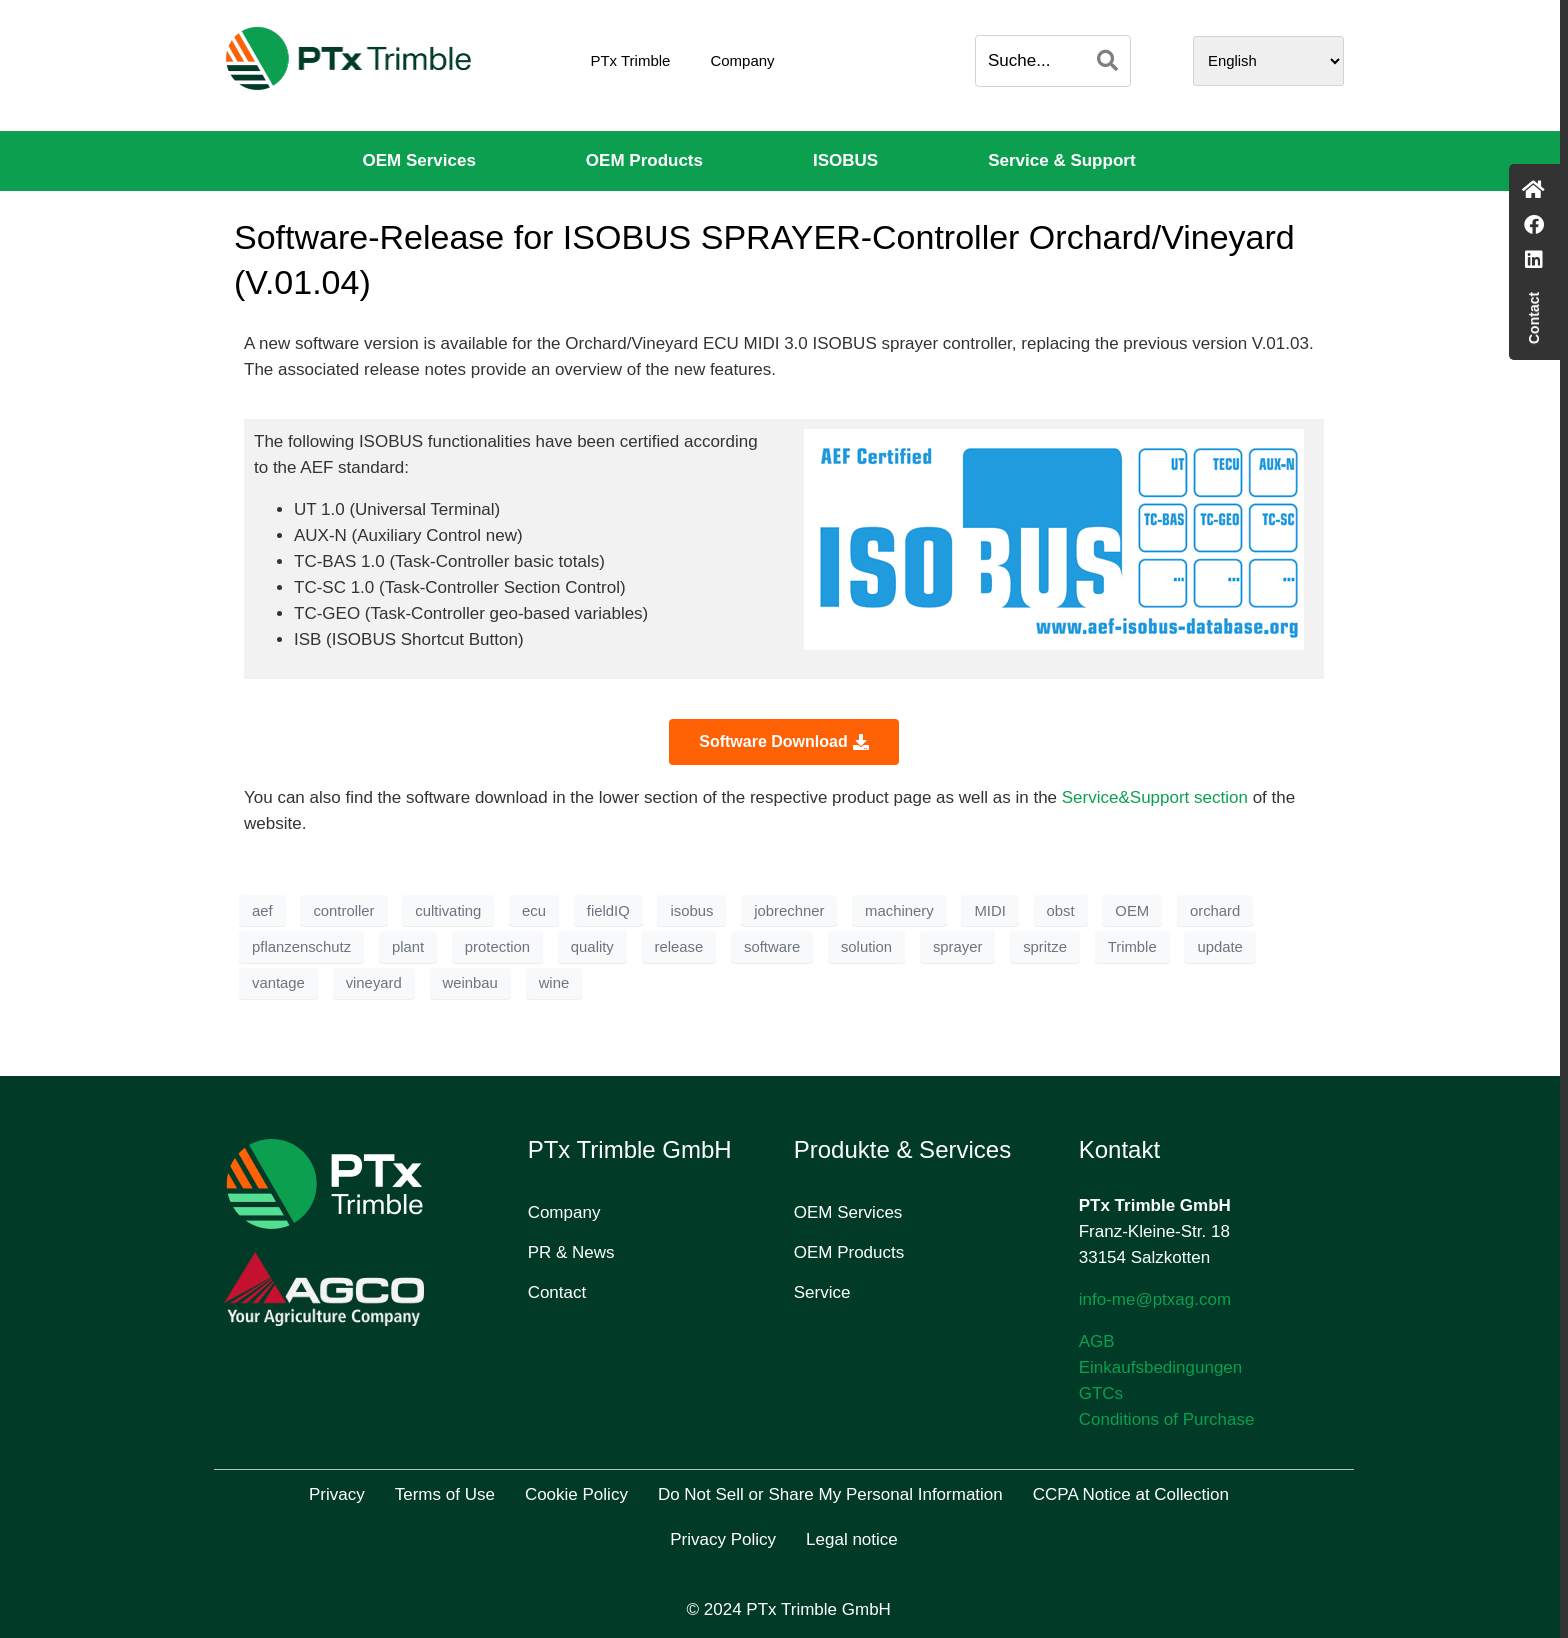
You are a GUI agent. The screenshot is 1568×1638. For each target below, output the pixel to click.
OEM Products (644, 160)
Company (742, 60)
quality (592, 947)
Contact (557, 1292)
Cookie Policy (576, 1494)
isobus (691, 911)
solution (866, 947)
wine (554, 983)
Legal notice (852, 1539)
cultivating (448, 911)
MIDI (989, 911)
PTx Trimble (630, 60)
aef (262, 911)
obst (1061, 911)
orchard (1215, 911)
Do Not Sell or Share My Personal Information (830, 1494)
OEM (1132, 911)
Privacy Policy (723, 1539)
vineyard (374, 983)
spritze (1045, 947)
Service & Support (1061, 160)
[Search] (1107, 61)
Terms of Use (445, 1494)
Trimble (1132, 947)
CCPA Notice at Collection (1131, 1494)
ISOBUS (845, 160)
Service (822, 1292)
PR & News (571, 1252)
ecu (534, 911)
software (772, 947)
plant (408, 947)
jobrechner (789, 911)
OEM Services (418, 160)
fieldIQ (608, 911)
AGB (1097, 1341)
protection (497, 947)
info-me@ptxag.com (1155, 1299)
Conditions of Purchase (1167, 1419)
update (1219, 947)
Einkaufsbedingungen (1161, 1367)
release (679, 947)
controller (343, 911)
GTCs (1101, 1393)
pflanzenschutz (301, 947)
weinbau (470, 983)
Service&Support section (1155, 797)
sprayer (958, 947)
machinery (899, 911)
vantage (278, 983)
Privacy (337, 1494)
